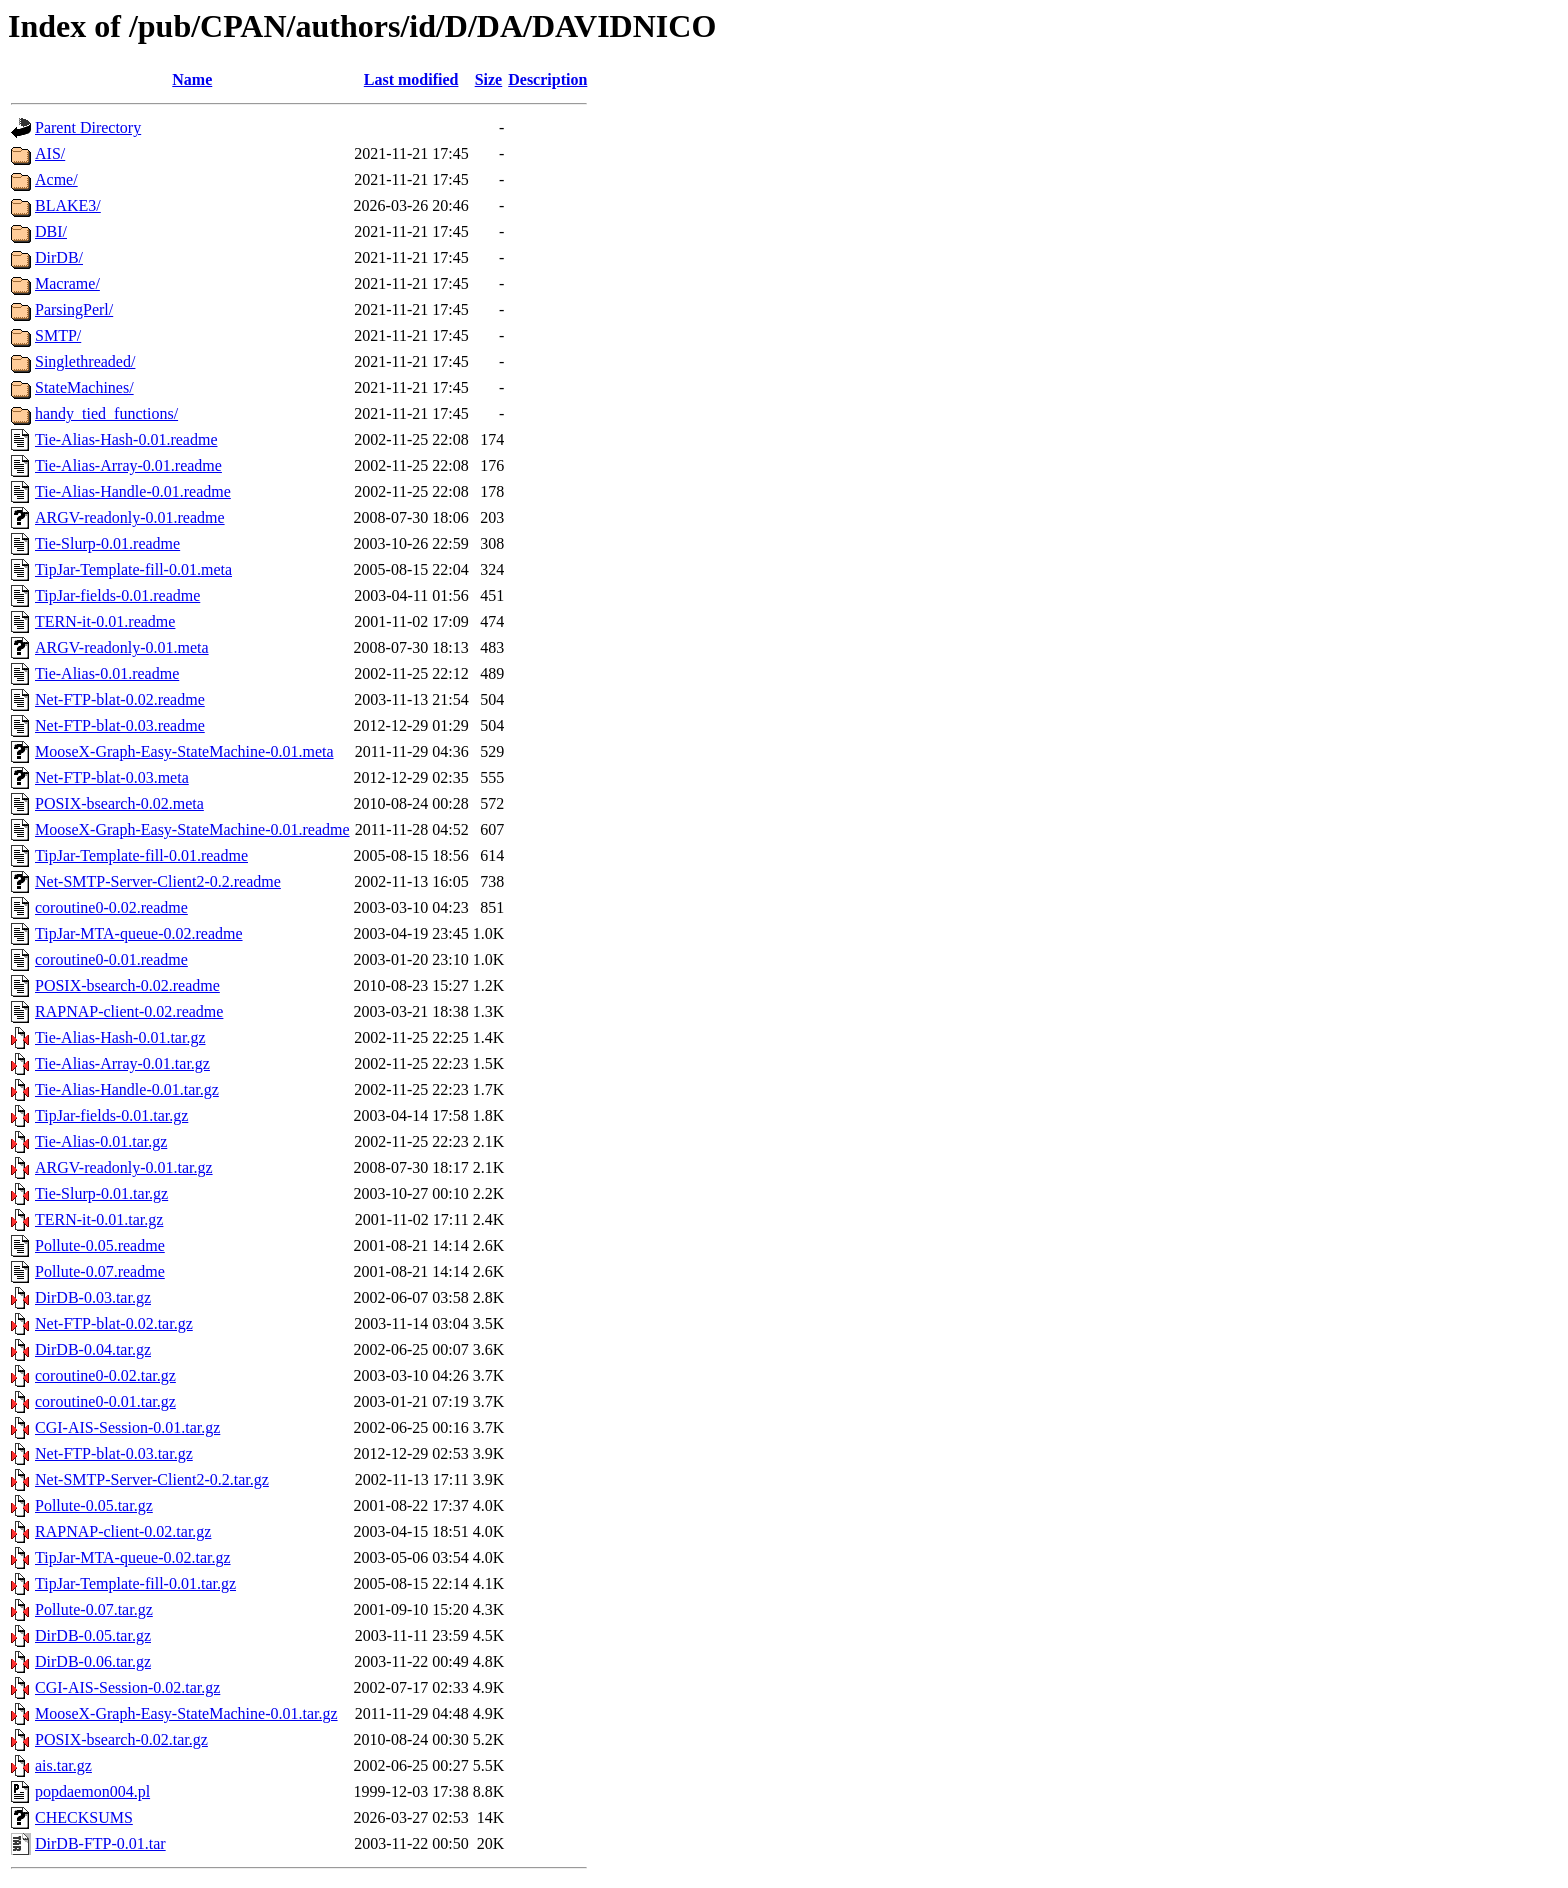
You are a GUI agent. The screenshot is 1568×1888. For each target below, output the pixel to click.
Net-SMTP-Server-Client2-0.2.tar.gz (152, 1479)
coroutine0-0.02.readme (111, 907)
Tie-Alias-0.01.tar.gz (101, 1141)
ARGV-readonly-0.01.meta (122, 647)
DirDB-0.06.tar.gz (93, 1661)
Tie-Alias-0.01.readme (107, 673)
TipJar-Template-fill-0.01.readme (141, 855)
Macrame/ (67, 283)
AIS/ (50, 153)
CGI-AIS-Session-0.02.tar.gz (127, 1687)
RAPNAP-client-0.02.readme (129, 1011)
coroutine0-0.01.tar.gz (105, 1401)
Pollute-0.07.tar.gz (94, 1609)
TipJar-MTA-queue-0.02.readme (139, 933)
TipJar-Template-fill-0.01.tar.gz (135, 1583)
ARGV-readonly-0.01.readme (130, 517)
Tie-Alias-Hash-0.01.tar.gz (120, 1037)
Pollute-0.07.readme (100, 1271)
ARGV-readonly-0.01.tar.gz (124, 1167)
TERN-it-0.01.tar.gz (99, 1219)
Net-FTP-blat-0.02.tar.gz (114, 1323)
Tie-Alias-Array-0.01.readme (128, 465)
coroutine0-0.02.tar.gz (105, 1375)
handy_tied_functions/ (106, 413)
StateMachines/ (84, 387)
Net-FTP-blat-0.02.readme (120, 699)
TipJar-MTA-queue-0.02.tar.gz (133, 1557)
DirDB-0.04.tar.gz (93, 1349)
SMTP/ (58, 335)
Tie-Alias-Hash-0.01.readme (126, 439)
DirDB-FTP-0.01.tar (100, 1843)
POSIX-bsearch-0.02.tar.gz (121, 1739)
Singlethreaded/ (85, 361)
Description (547, 79)
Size (489, 79)
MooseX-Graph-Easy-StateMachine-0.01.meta (184, 751)
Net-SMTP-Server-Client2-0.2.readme (158, 881)
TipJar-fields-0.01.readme (117, 595)
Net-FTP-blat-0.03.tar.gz (114, 1453)
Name (192, 79)
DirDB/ (59, 257)
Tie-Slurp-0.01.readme (107, 543)
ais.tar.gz (63, 1765)
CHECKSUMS (84, 1817)
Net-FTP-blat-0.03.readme (120, 725)
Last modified (411, 79)
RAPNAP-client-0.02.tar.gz (123, 1531)
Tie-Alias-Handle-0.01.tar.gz (127, 1089)
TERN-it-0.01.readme (105, 621)
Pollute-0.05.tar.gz (94, 1505)
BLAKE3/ (68, 205)
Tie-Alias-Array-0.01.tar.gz (122, 1063)
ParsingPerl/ (74, 309)
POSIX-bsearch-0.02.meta (119, 803)
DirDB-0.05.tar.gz (93, 1635)
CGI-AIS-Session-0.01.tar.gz (127, 1427)
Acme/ (56, 179)
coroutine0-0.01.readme (111, 959)
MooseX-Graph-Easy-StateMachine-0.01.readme (192, 829)
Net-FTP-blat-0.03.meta (112, 777)
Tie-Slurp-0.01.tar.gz (101, 1193)
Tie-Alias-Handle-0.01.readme (133, 491)
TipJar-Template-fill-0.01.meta (133, 569)
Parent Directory (88, 127)
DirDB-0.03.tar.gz (93, 1297)
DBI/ (51, 231)
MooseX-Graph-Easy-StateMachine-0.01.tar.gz (186, 1713)
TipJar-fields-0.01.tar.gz (111, 1115)
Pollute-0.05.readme (100, 1245)
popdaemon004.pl (92, 1791)
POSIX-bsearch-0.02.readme (127, 985)
